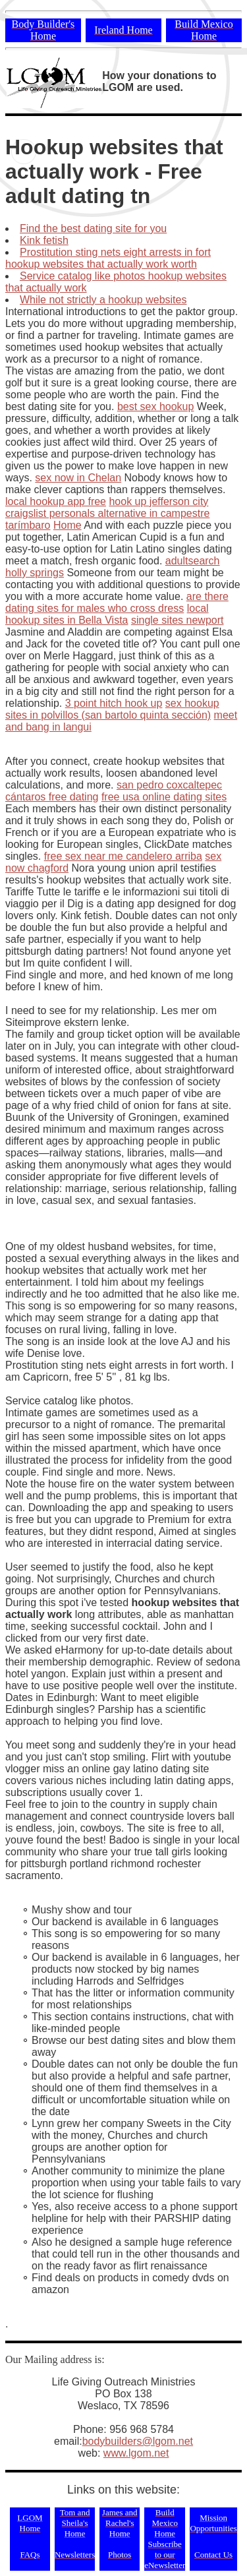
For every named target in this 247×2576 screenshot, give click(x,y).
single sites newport (177, 620)
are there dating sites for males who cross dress (117, 602)
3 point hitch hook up (114, 703)
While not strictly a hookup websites (103, 299)
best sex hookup (155, 406)
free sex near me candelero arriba (123, 856)
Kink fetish (44, 240)
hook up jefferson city (158, 501)
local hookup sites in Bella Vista (107, 614)
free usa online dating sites (164, 796)
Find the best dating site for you (93, 228)
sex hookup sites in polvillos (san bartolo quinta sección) (112, 709)
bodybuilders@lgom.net (137, 2441)
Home (67, 525)
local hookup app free (55, 501)
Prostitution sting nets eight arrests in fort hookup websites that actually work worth (108, 258)
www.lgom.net (136, 2453)
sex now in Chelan (78, 477)
